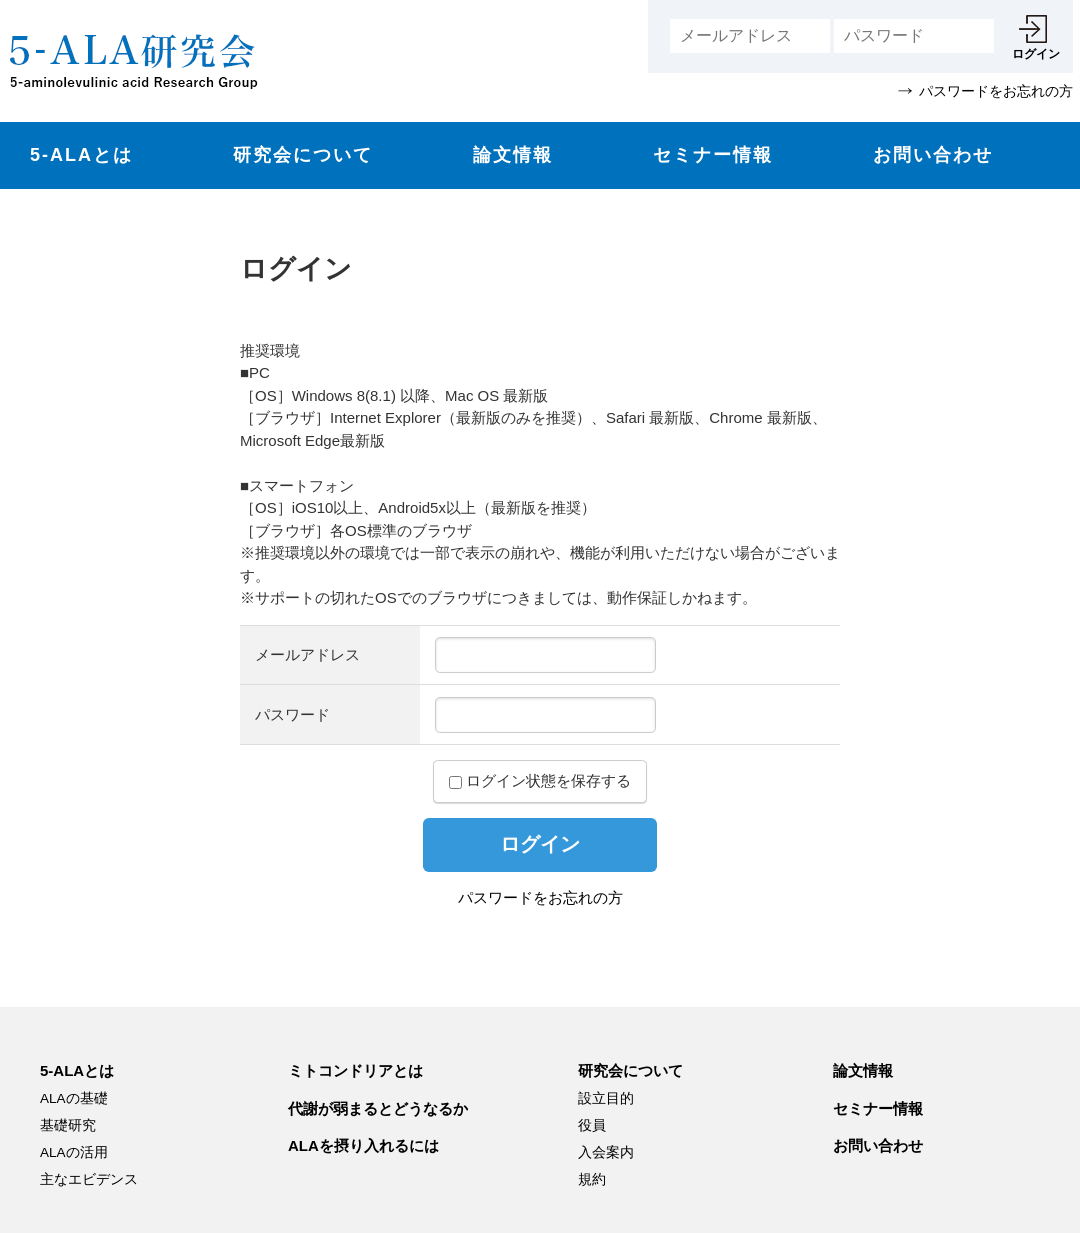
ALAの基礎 (74, 1098)
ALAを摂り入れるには (363, 1145)
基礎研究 (68, 1125)
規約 (592, 1179)
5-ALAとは (81, 155)
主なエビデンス (89, 1179)
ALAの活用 (74, 1152)
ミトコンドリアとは (355, 1070)
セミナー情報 (713, 155)
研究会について (303, 155)
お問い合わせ (933, 155)
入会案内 (606, 1152)
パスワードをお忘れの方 (540, 897)
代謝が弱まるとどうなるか (378, 1108)
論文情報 (513, 155)
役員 (592, 1125)
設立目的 (606, 1098)
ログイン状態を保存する (540, 780)
